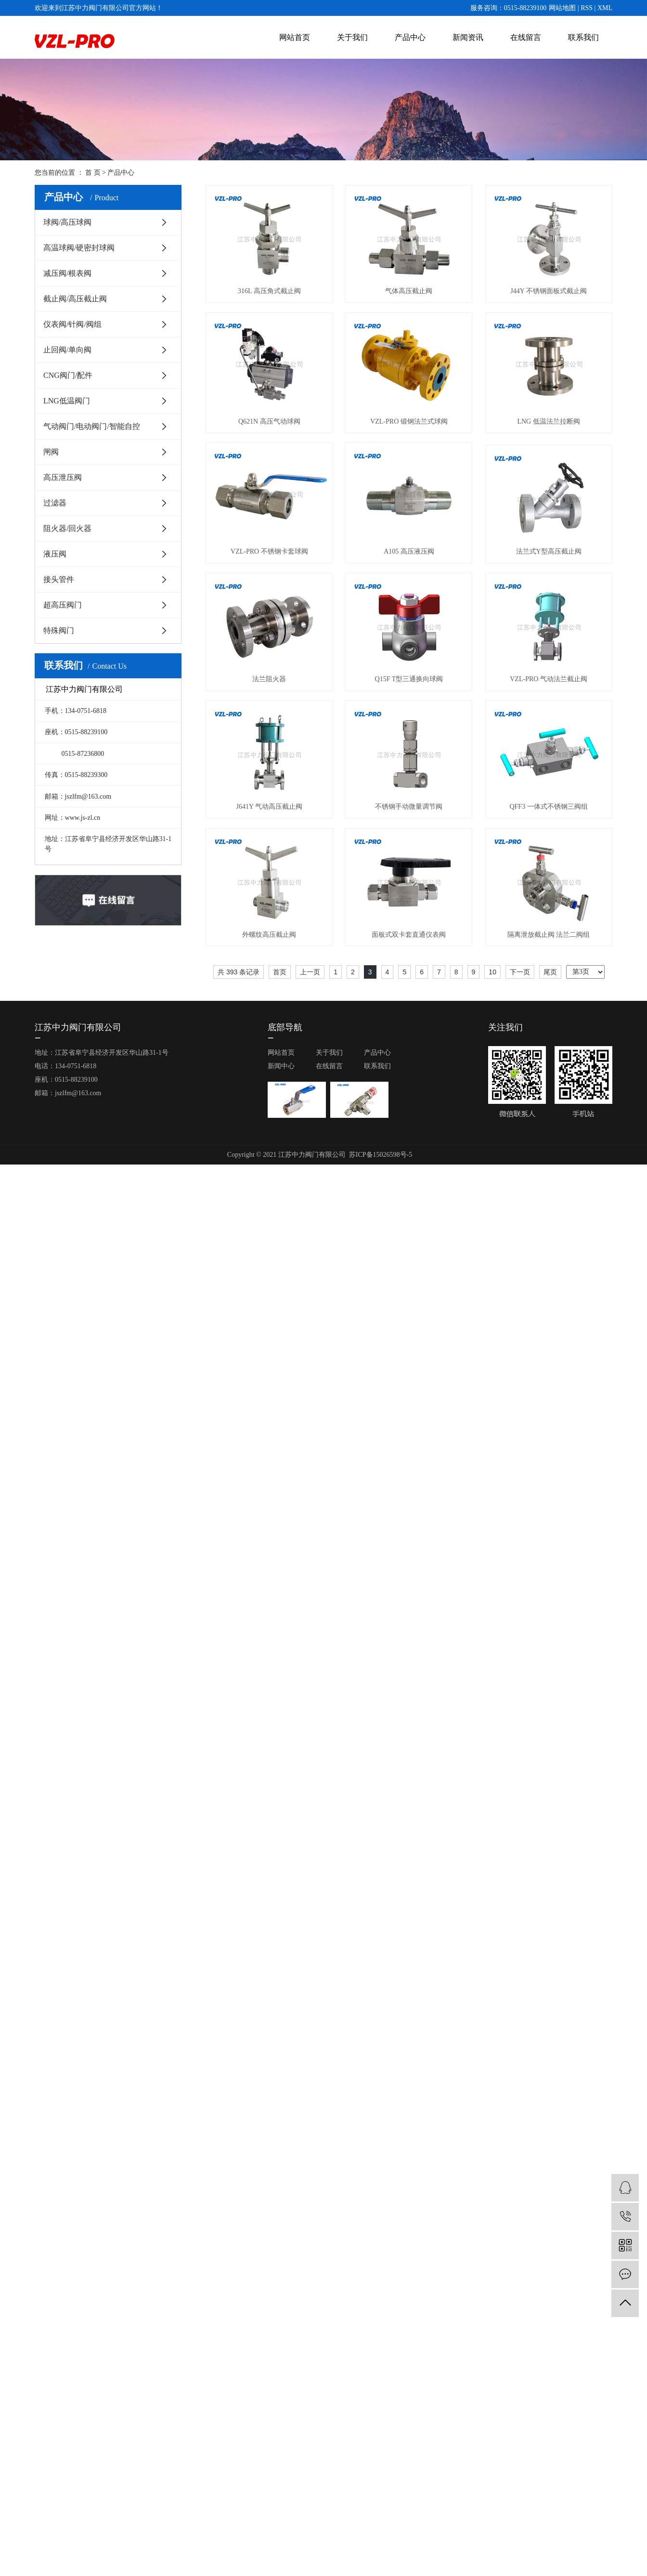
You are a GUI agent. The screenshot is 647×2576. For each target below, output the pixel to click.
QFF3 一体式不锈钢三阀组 (548, 806)
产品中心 (410, 37)
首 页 (93, 172)
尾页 (550, 972)
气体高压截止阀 (408, 291)
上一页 (310, 972)
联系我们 (583, 37)
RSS (587, 8)
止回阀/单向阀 (67, 350)
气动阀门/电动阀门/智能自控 (91, 426)
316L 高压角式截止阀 (269, 291)
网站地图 (562, 8)
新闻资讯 (468, 37)
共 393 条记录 (238, 972)
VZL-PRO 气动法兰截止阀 (548, 679)
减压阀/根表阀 (67, 273)
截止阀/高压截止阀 (75, 299)
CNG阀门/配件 (67, 375)
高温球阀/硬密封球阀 (79, 248)
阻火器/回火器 (67, 528)
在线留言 (525, 37)
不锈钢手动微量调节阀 (408, 806)
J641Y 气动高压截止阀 (269, 806)
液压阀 (54, 554)
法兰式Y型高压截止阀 (549, 551)
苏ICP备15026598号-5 (380, 1154)
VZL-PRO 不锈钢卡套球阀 (269, 551)
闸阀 (51, 452)
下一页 (520, 972)
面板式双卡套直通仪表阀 (409, 934)
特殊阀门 (58, 630)
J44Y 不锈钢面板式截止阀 (548, 291)
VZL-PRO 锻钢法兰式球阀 (409, 421)
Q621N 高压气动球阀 (269, 421)
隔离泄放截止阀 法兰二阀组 (548, 934)
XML (604, 8)
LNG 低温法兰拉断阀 (548, 421)
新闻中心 (281, 1066)
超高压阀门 (62, 605)
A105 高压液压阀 (409, 551)
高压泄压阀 (62, 477)
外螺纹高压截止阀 (269, 934)
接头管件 (58, 579)
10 (492, 972)
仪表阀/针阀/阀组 (72, 324)
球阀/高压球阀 (67, 222)
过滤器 (54, 503)
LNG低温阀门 (66, 401)
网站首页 (294, 37)
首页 (279, 972)
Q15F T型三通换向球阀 (409, 679)
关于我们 (352, 37)
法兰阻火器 (269, 679)
